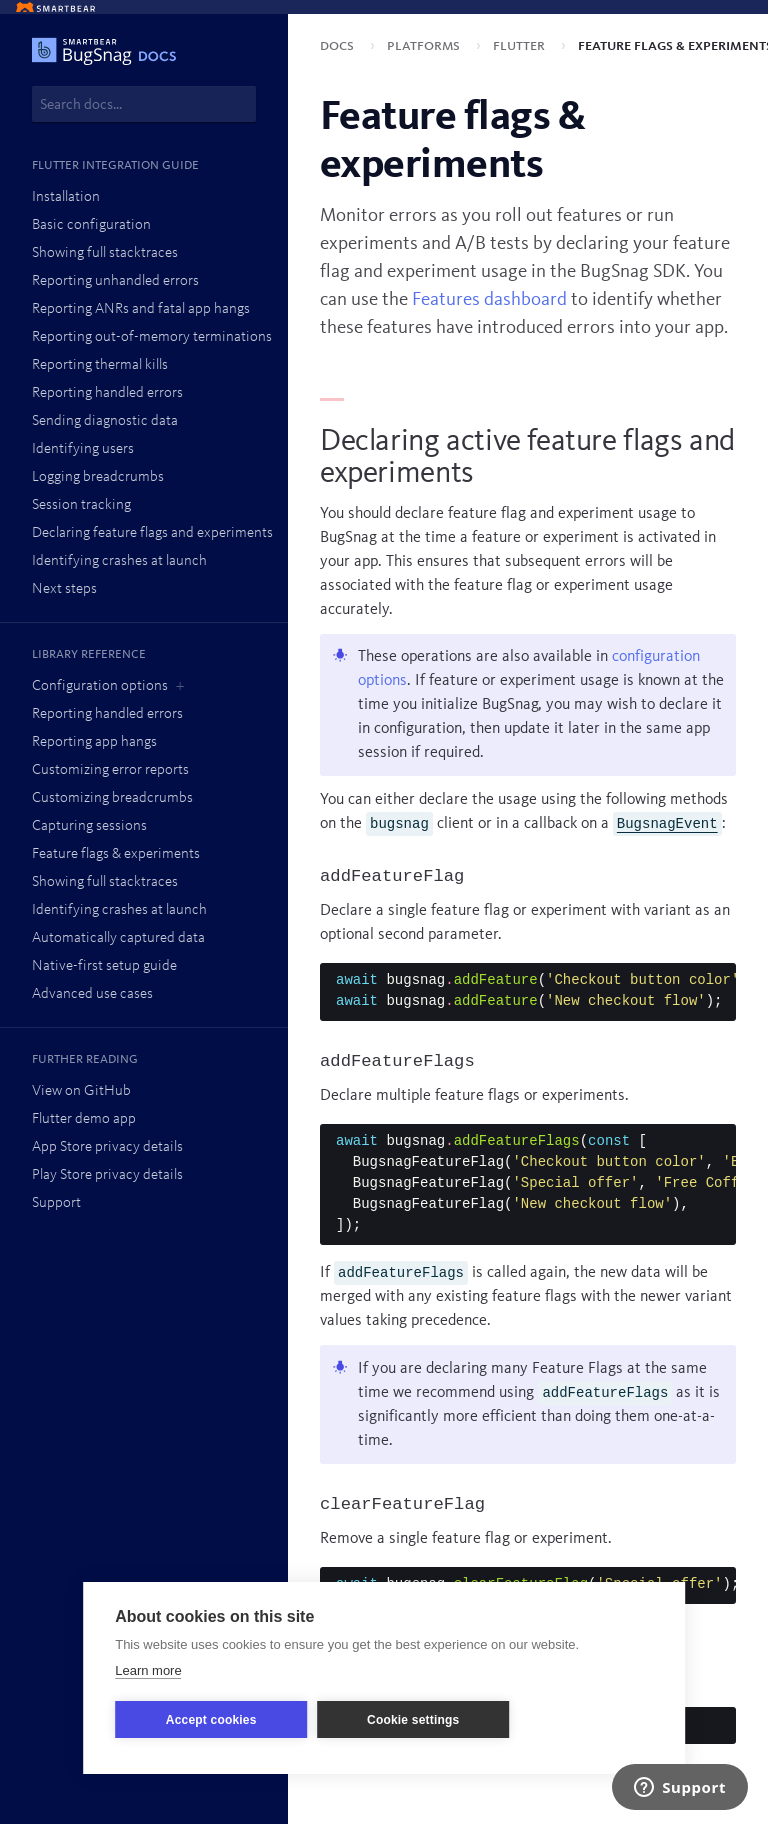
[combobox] (144, 104)
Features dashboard (489, 300)
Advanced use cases (92, 994)
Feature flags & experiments (116, 854)
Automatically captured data (118, 938)
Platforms (425, 46)
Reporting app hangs (94, 742)
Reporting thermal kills (100, 365)
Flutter (521, 46)
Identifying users (83, 449)
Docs (339, 46)
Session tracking (81, 505)
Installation (66, 197)
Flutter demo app (84, 1119)
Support (56, 1203)
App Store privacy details (107, 1147)
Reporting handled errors (107, 393)
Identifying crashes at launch (119, 561)
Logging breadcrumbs (98, 477)
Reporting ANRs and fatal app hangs (141, 309)
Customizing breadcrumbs (112, 798)
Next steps (64, 589)
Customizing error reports (110, 770)
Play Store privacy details (107, 1175)
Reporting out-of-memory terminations (152, 337)
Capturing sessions (89, 826)
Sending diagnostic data (105, 421)
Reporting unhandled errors (115, 281)
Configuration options (100, 686)
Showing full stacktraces (105, 253)
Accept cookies (211, 1720)
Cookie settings (413, 1720)
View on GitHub (81, 1091)
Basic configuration (91, 225)
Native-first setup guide (104, 966)
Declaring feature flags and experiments (152, 533)
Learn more (148, 1670)
